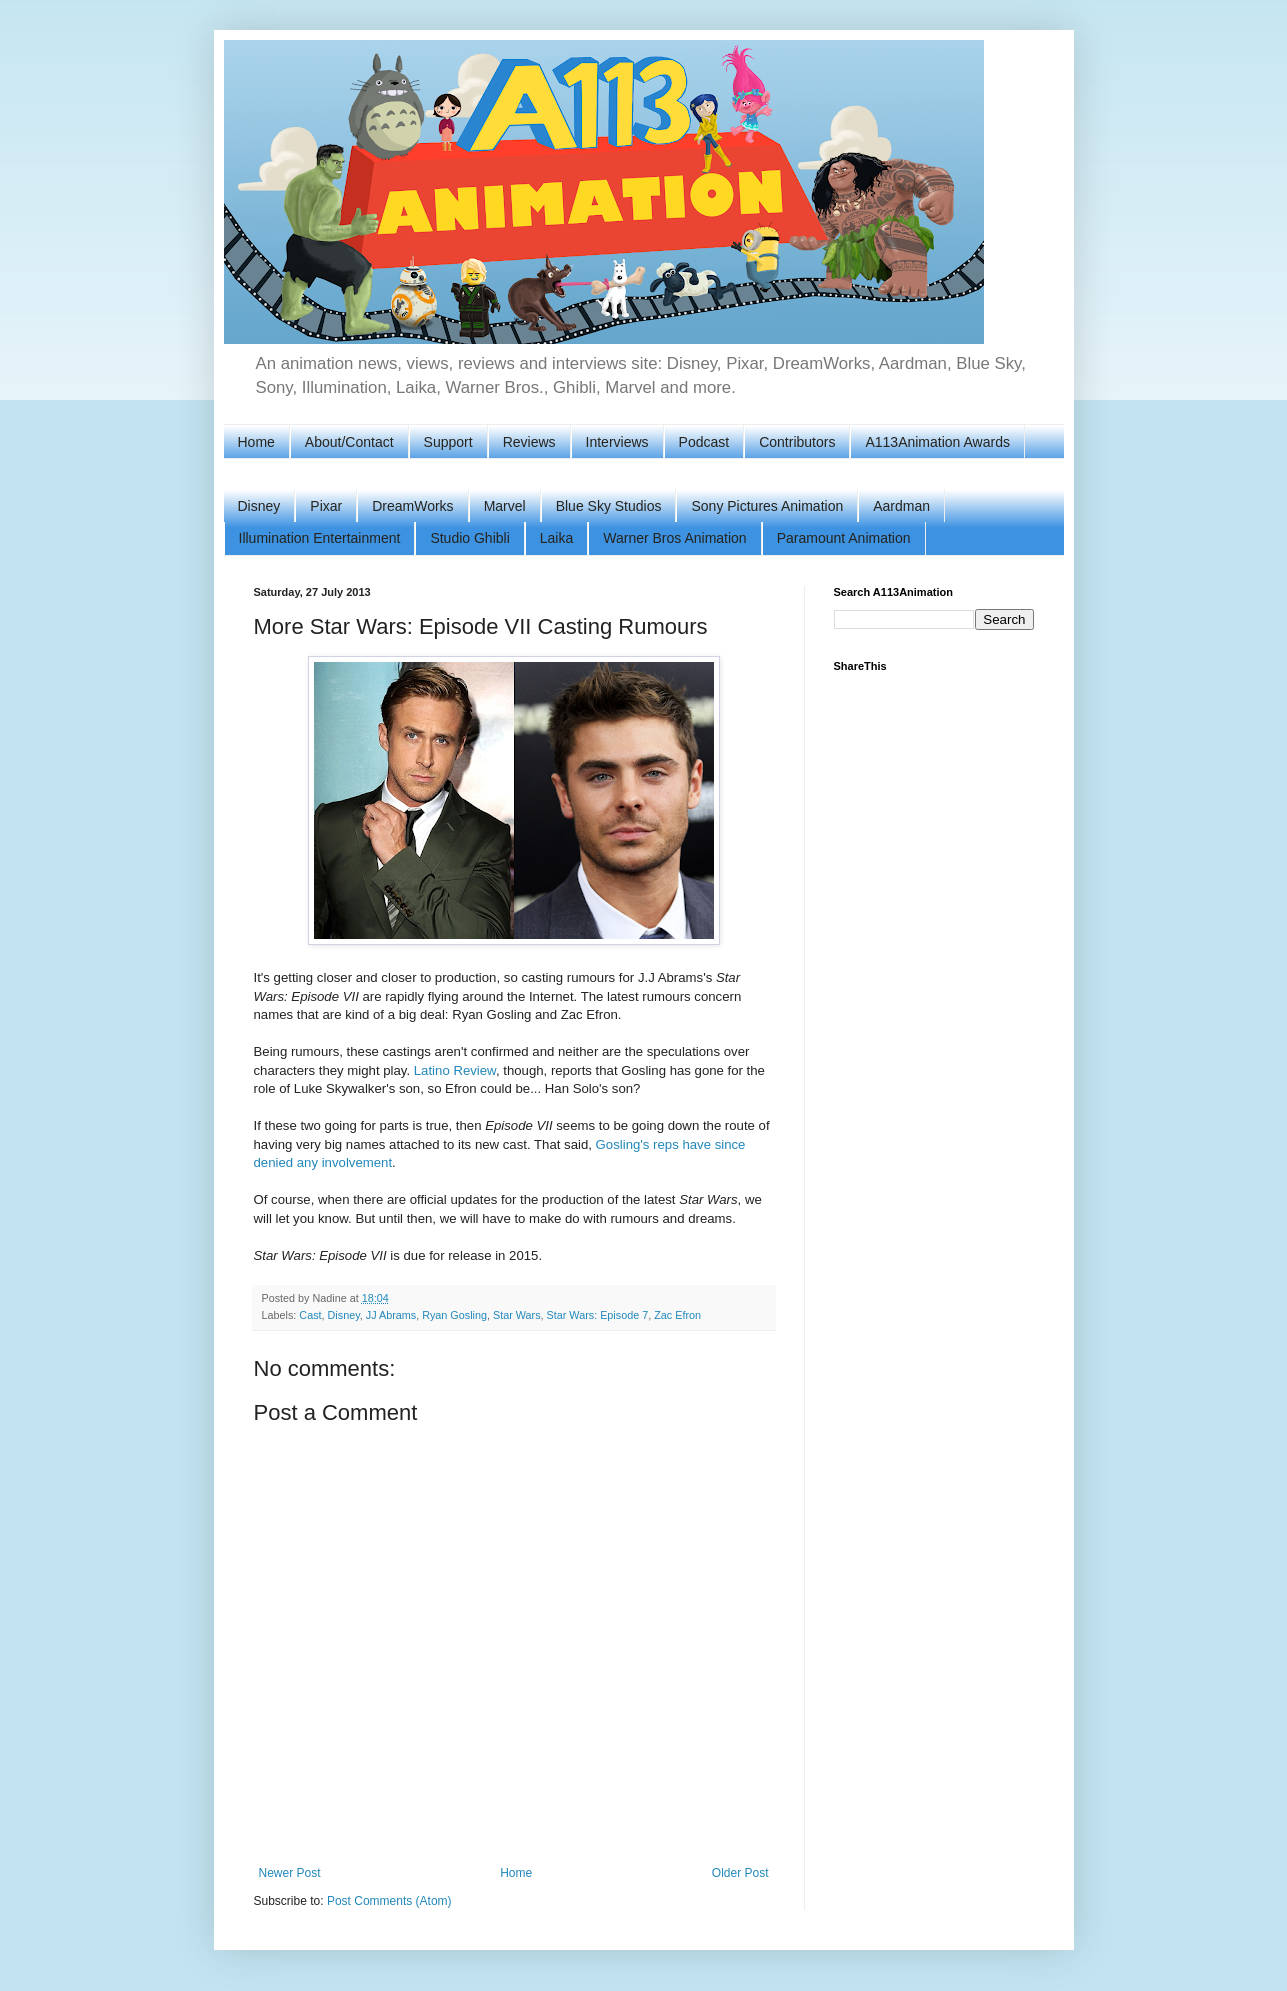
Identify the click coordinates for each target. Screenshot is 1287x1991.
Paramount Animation (844, 538)
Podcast (704, 442)
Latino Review (455, 1070)
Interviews (617, 442)
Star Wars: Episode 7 (598, 1315)
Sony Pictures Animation (767, 506)
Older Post (740, 1873)
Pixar (326, 506)
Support (448, 442)
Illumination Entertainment (320, 538)
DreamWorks (412, 506)
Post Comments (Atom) (389, 1901)
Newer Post (290, 1873)
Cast (310, 1315)
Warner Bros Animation (674, 538)
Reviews (529, 442)
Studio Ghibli (469, 538)
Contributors (797, 442)
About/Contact (349, 442)
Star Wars (517, 1315)
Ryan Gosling (454, 1315)
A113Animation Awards (937, 442)
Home (256, 442)
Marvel (505, 506)
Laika (556, 538)
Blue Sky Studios (609, 506)
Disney (259, 506)
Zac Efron (677, 1315)
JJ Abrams (391, 1315)
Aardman (901, 506)
